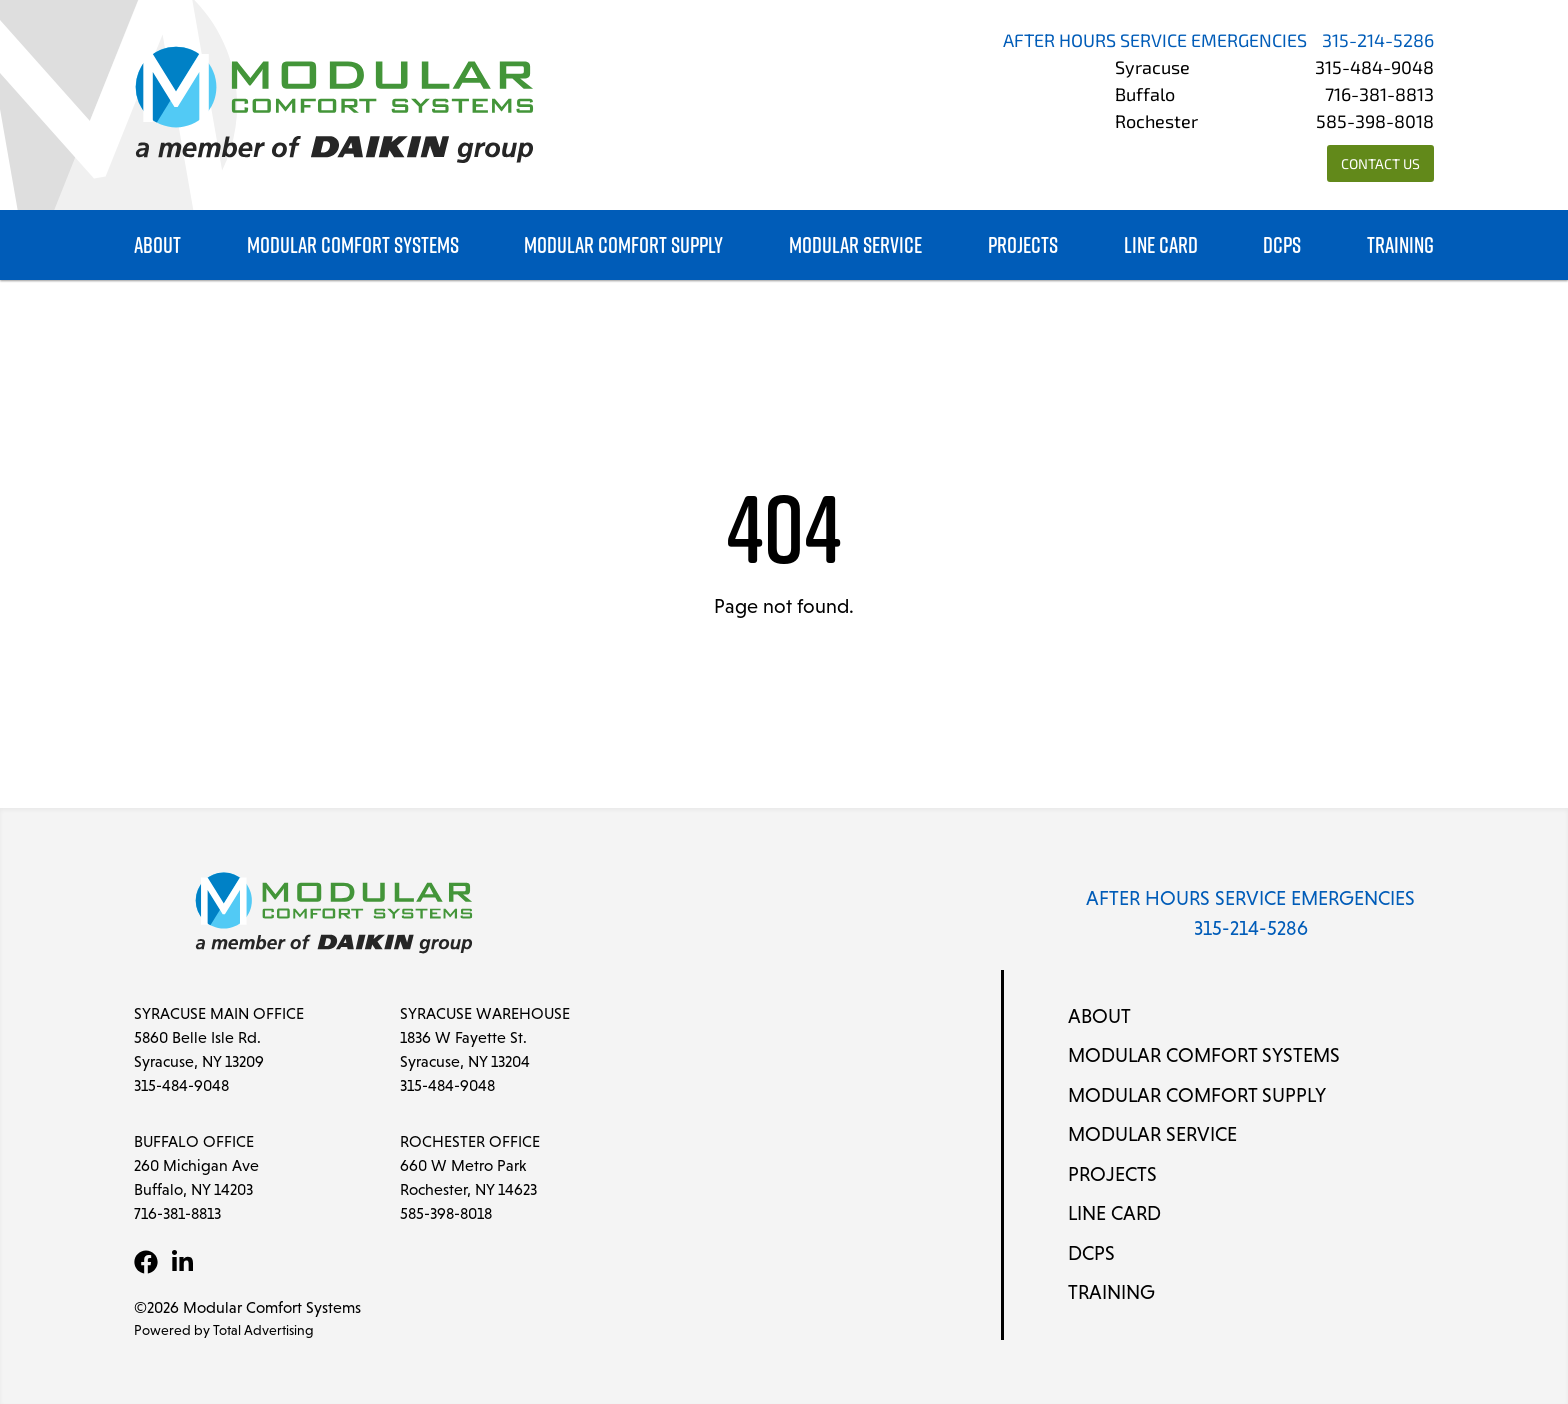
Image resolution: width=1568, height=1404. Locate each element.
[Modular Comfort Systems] (334, 105)
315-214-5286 (1378, 42)
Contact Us (1380, 165)
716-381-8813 (1379, 96)
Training (1400, 245)
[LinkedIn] (182, 1262)
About (157, 245)
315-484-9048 (1374, 69)
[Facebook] (146, 1262)
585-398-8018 (1375, 123)
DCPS (1282, 245)
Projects (1023, 245)
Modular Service (855, 245)
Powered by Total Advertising (224, 1330)
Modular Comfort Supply (623, 245)
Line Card (1161, 245)
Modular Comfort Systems (353, 245)
